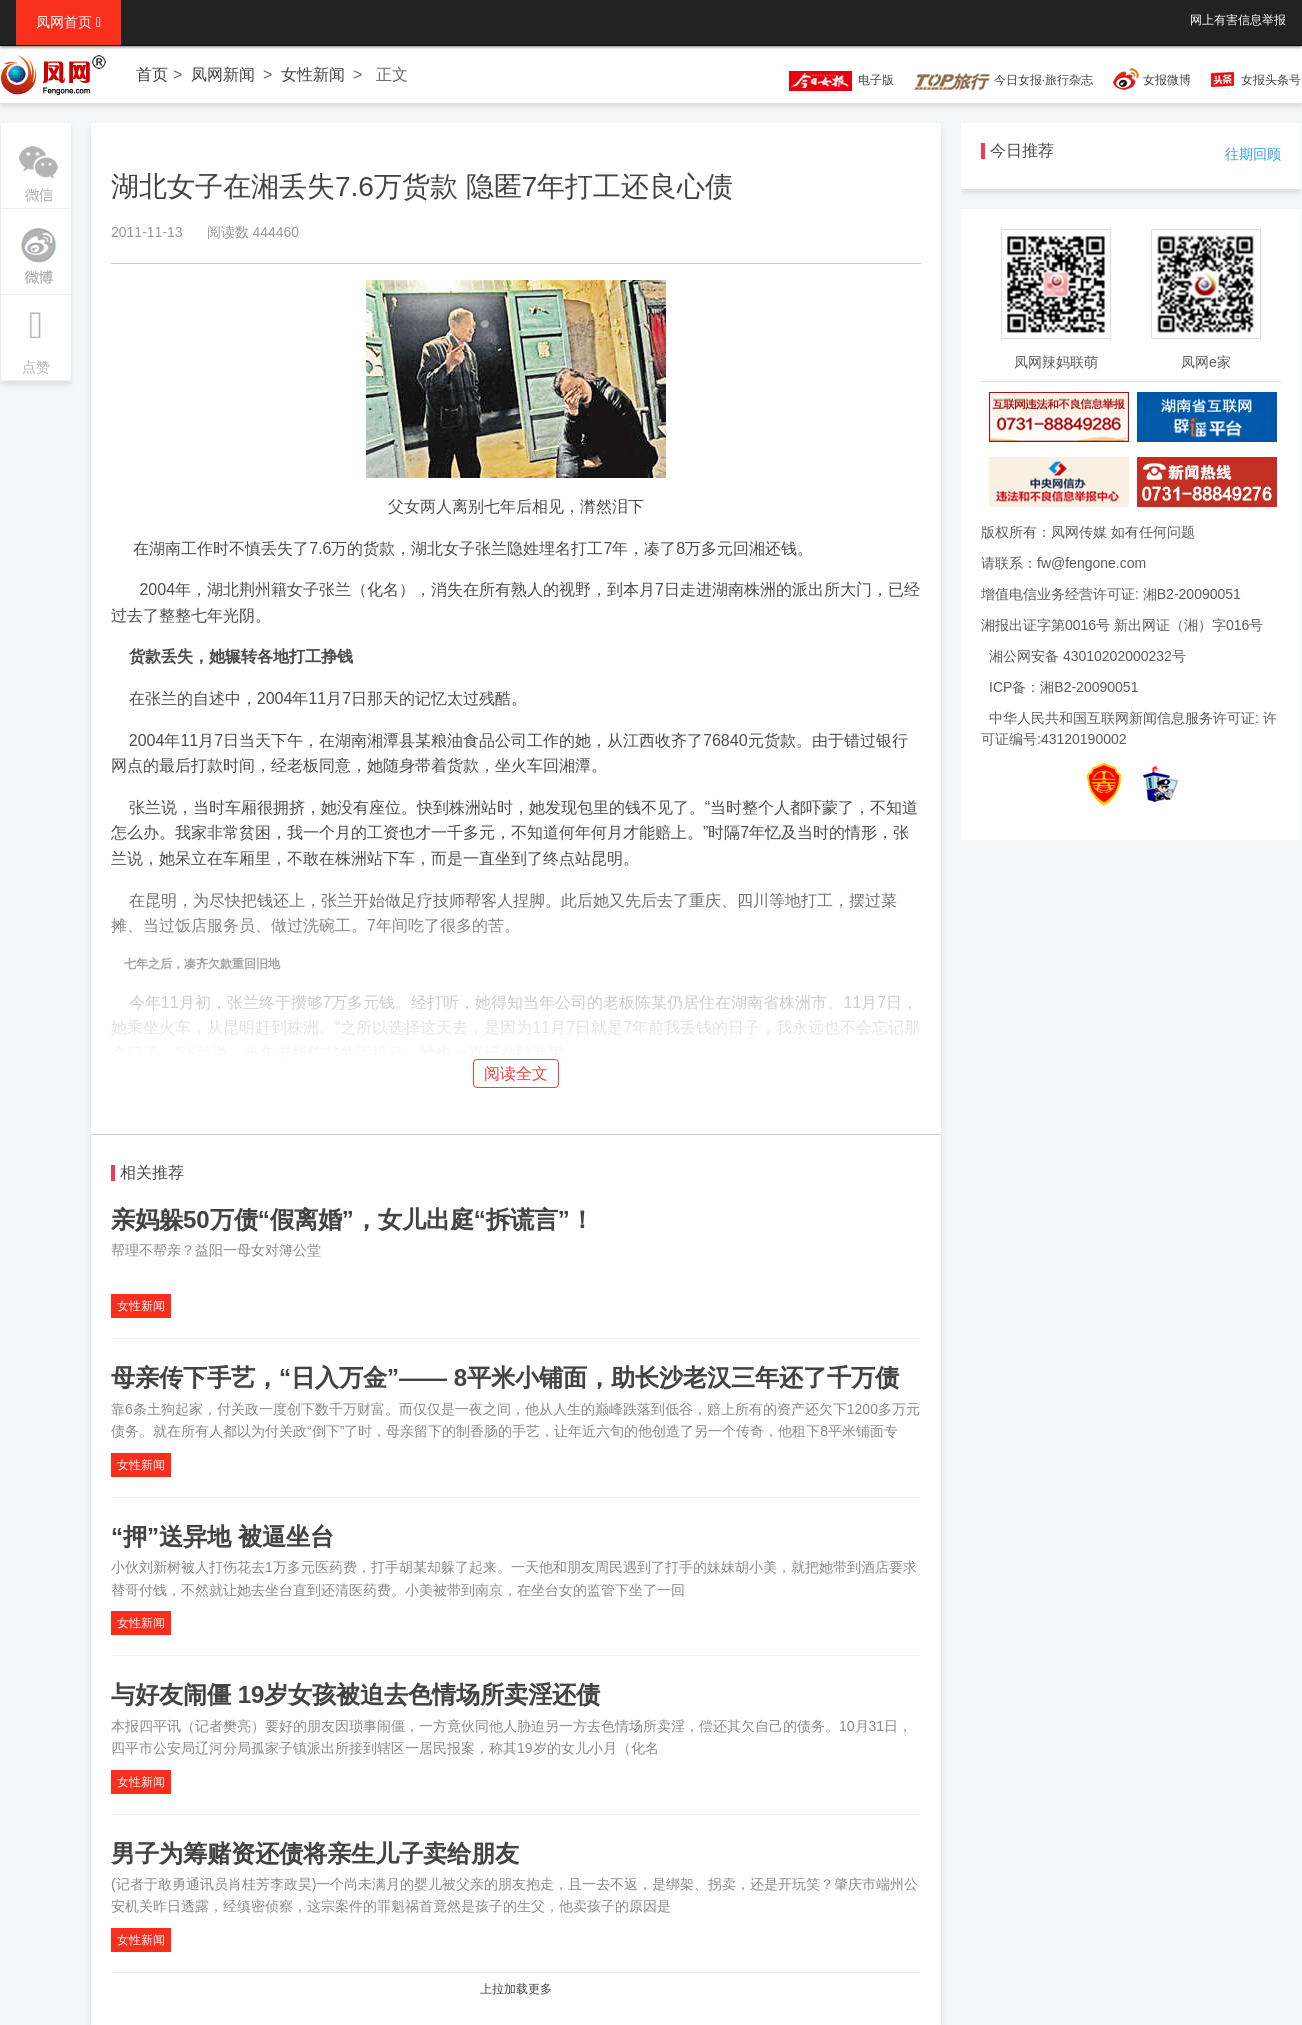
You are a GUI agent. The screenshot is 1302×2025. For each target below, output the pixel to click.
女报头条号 (1271, 80)
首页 (152, 74)
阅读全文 (516, 1073)
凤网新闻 (223, 74)
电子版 (832, 80)
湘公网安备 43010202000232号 (1087, 656)
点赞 (36, 335)
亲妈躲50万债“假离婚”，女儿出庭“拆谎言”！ (352, 1219)
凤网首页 (68, 22)
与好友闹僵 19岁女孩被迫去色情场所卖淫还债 (355, 1694)
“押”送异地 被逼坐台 (222, 1536)
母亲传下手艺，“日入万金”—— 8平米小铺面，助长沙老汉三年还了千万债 (505, 1377)
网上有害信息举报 (1238, 20)
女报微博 (1167, 80)
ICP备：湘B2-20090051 (1063, 687)
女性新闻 (313, 74)
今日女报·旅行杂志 (1003, 80)
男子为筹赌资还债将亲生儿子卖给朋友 (315, 1853)
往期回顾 (1253, 154)
